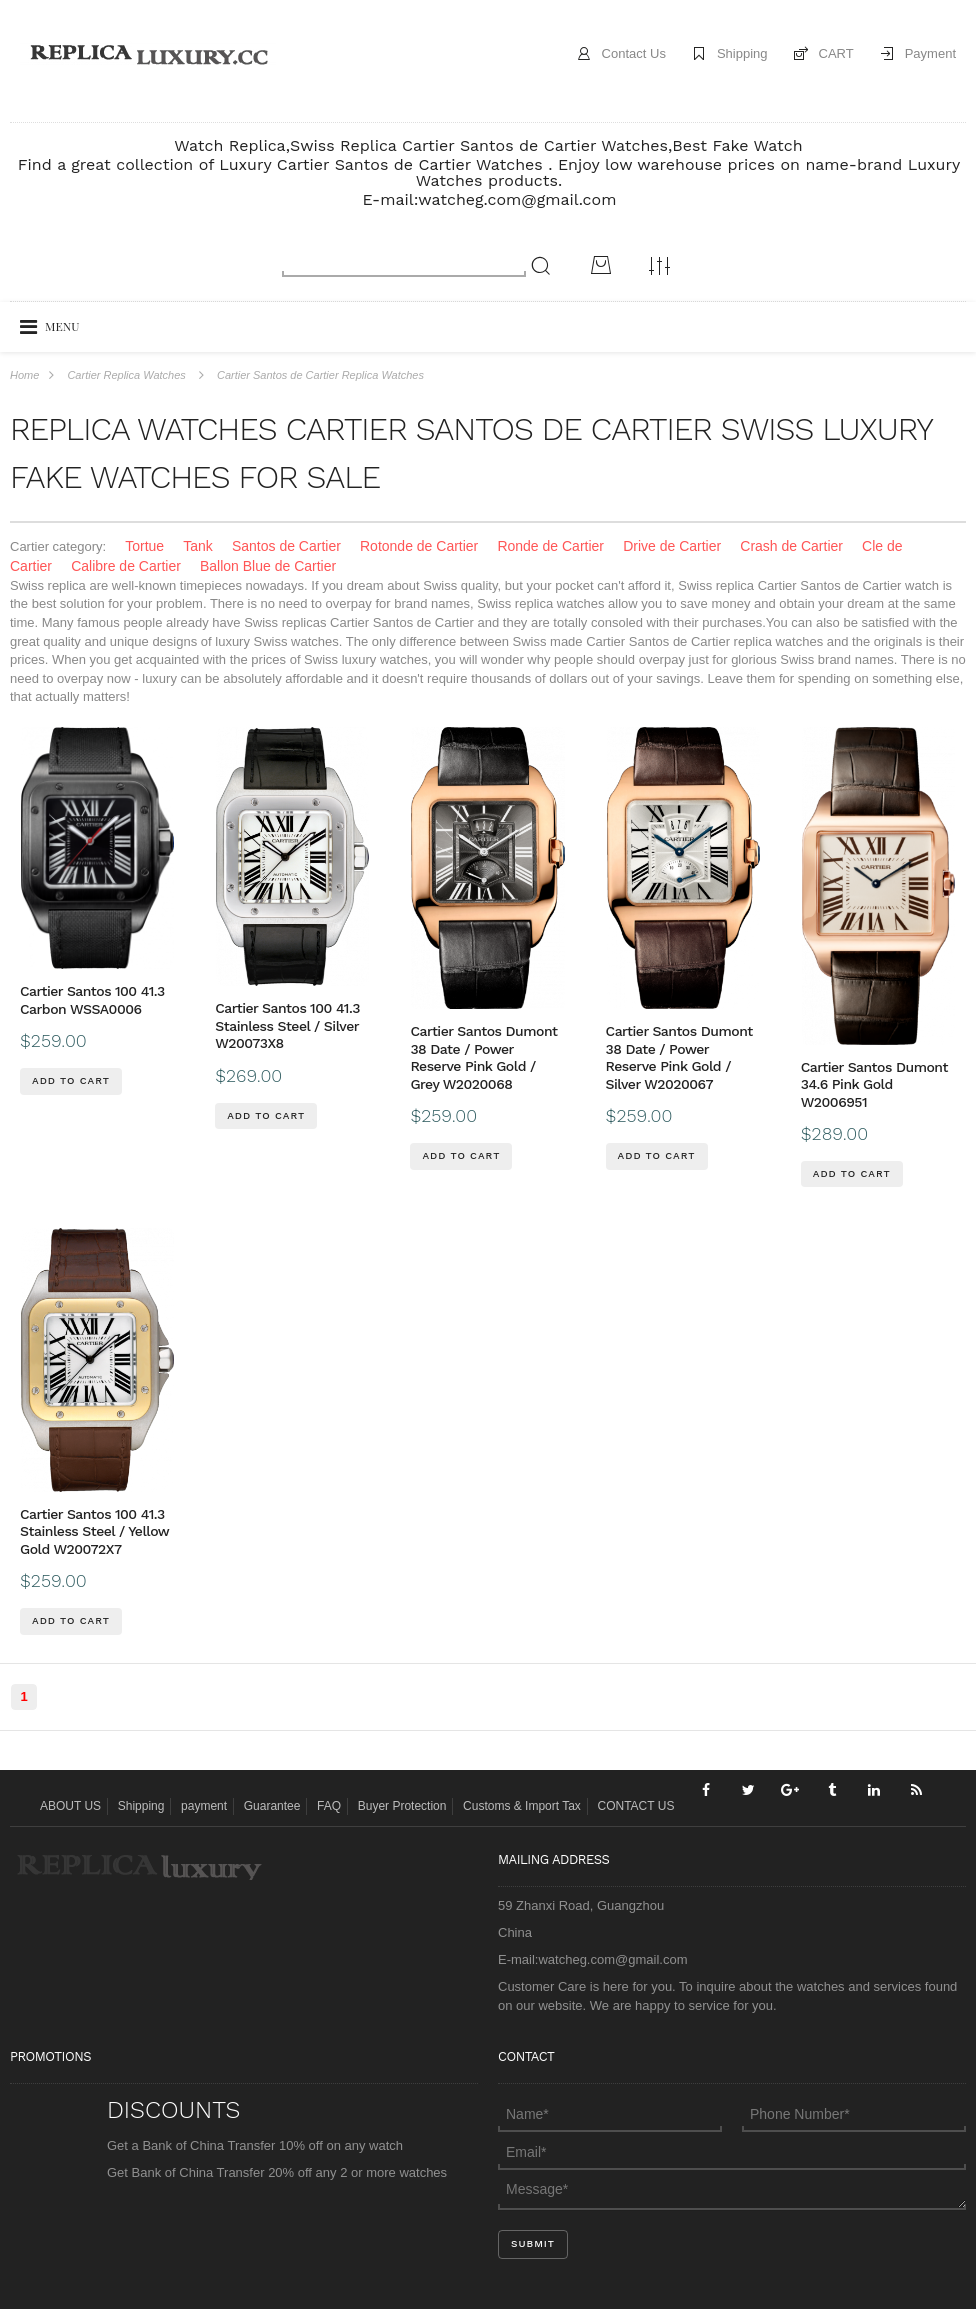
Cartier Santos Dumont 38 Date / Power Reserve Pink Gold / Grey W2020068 (483, 1057)
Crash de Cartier (791, 546)
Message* (732, 2189)
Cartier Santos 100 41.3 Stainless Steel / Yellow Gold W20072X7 (94, 1531)
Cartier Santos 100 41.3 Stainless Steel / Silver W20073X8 (287, 1025)
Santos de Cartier (286, 546)
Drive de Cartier (672, 546)
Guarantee (272, 1806)
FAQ (329, 1806)
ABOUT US (70, 1806)
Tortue (144, 546)
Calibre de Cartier (126, 566)
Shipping (742, 53)
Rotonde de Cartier (419, 546)
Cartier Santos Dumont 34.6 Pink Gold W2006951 (874, 1084)
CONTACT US (636, 1806)
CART (836, 53)
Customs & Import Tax (522, 1806)
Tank (198, 546)
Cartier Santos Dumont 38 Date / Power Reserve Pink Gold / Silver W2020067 (679, 1057)
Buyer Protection (402, 1806)
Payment (930, 53)
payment (204, 1806)
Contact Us (634, 53)
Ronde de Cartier (550, 546)
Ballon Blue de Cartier (268, 566)
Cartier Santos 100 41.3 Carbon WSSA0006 (92, 1000)
